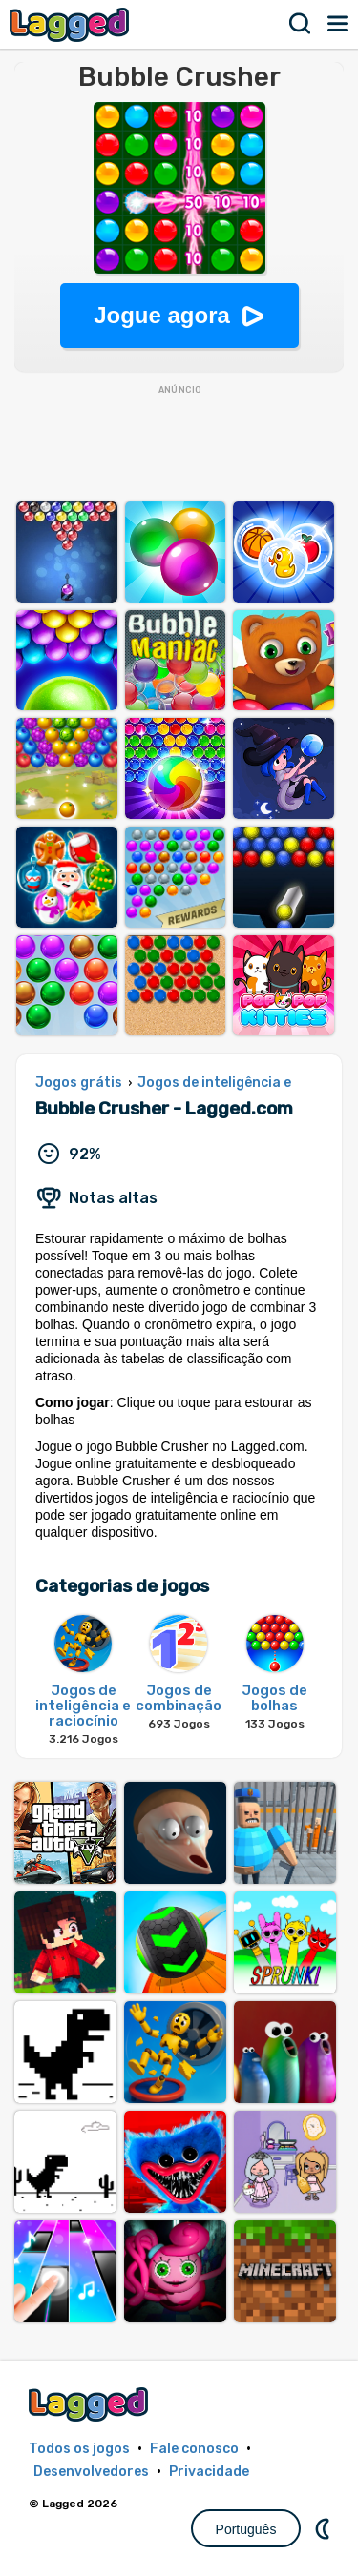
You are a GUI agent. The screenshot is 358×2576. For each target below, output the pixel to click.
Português (246, 2529)
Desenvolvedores (91, 2472)
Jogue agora (162, 315)
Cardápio (339, 24)
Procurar (301, 24)
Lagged (72, 24)
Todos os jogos (79, 2449)
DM (324, 2528)
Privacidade (209, 2472)
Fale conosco (194, 2449)
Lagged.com (91, 2404)
